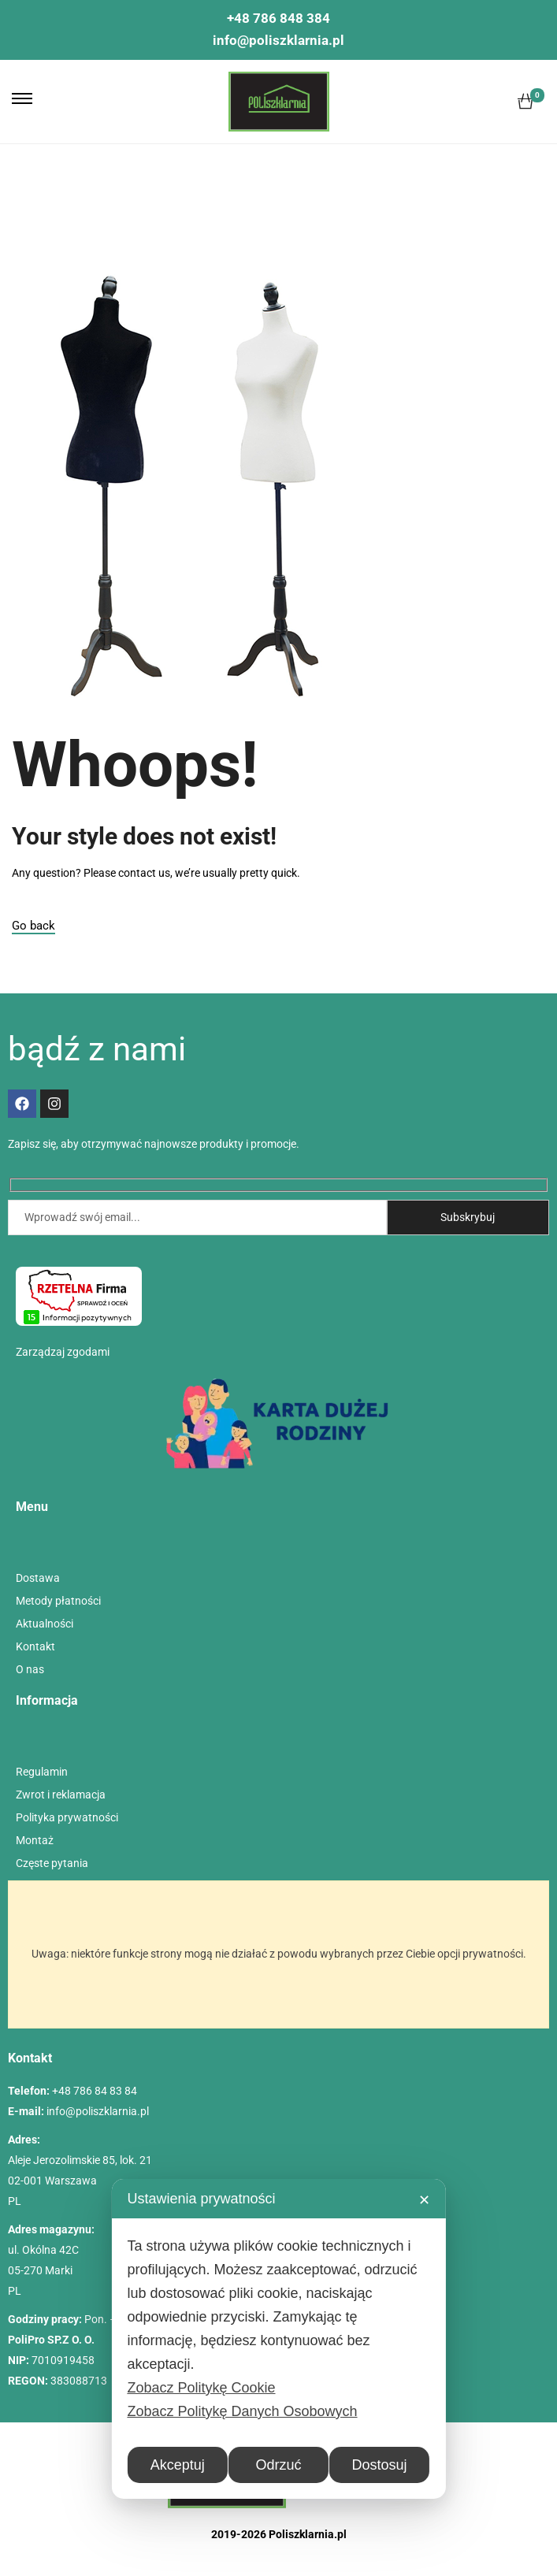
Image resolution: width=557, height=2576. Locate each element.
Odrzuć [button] (278, 2465)
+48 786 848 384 (278, 18)
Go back (33, 926)
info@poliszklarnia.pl (278, 40)
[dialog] (278, 2339)
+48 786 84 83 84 (94, 2090)
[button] (22, 98)
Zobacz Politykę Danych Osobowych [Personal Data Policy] (242, 2411)
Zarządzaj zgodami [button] (63, 1352)
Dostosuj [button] (379, 2465)
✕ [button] (424, 2200)
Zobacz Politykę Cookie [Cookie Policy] (201, 2388)
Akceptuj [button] (177, 2465)
